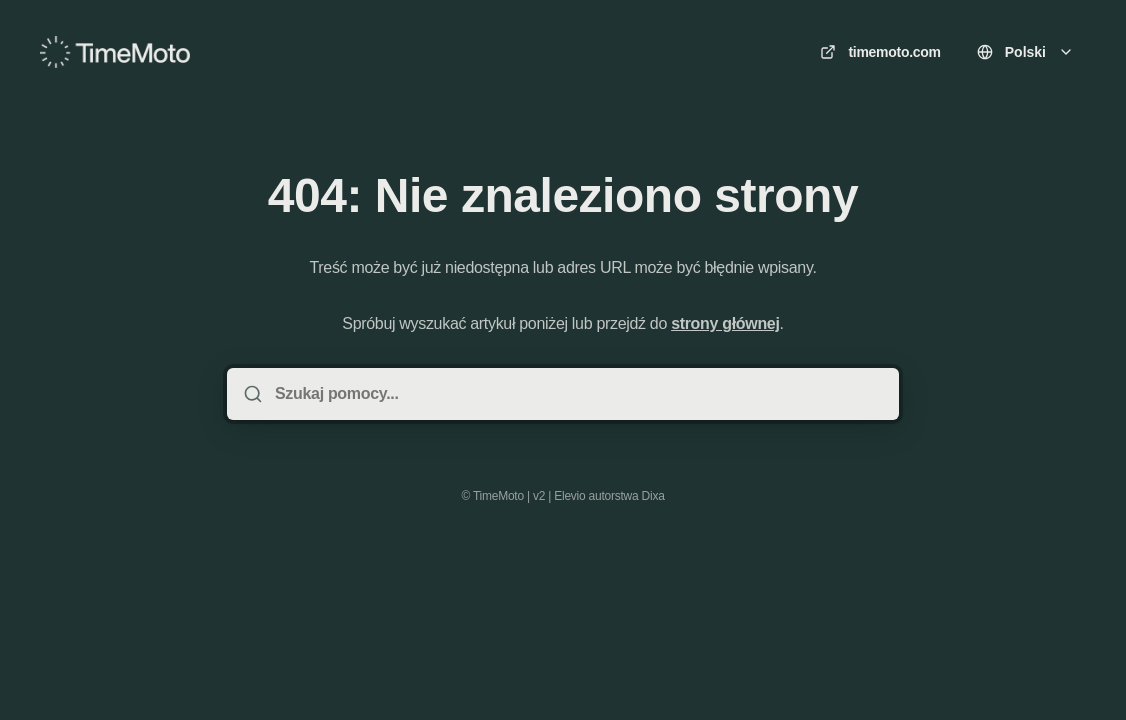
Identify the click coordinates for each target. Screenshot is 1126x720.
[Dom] (115, 52)
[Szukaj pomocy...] (577, 394)
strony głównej (725, 323)
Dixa (653, 496)
